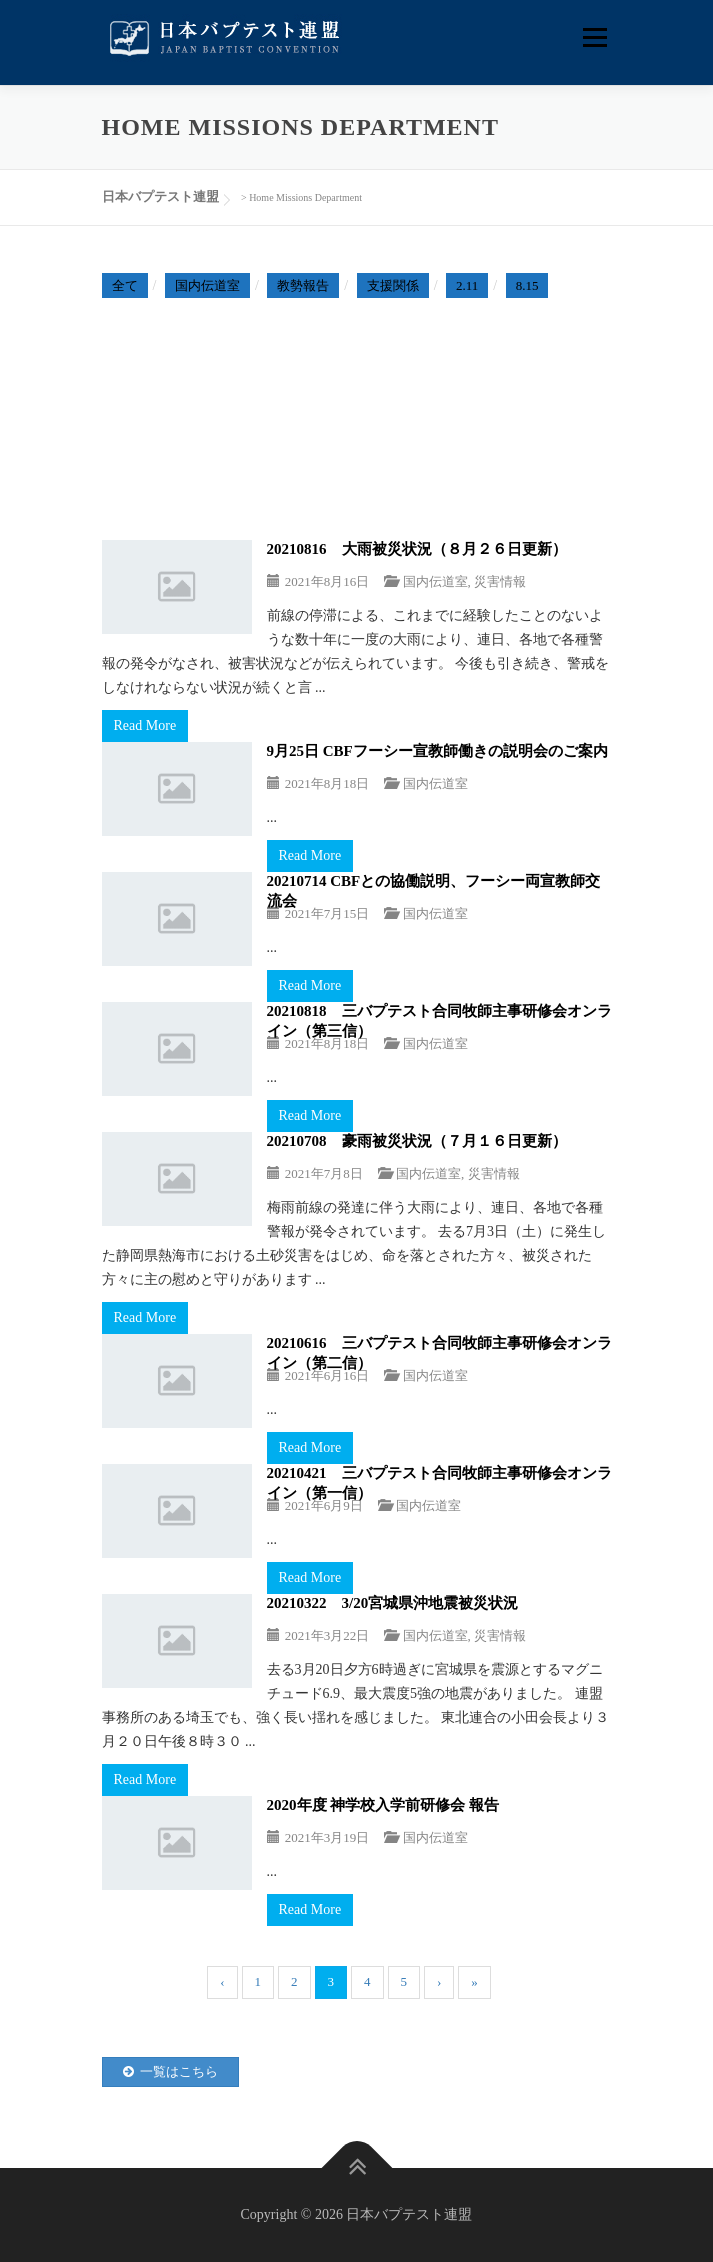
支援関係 (393, 285)
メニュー (594, 37)
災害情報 (500, 581)
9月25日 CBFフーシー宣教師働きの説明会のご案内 (437, 751)
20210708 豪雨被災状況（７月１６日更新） (417, 1141)
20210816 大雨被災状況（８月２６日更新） (417, 549)
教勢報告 (303, 285)
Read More (145, 725)
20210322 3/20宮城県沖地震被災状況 (393, 1603)
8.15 (527, 285)
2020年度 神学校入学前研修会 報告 (383, 1805)
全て (125, 285)
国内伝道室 (207, 285)
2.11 (467, 285)
